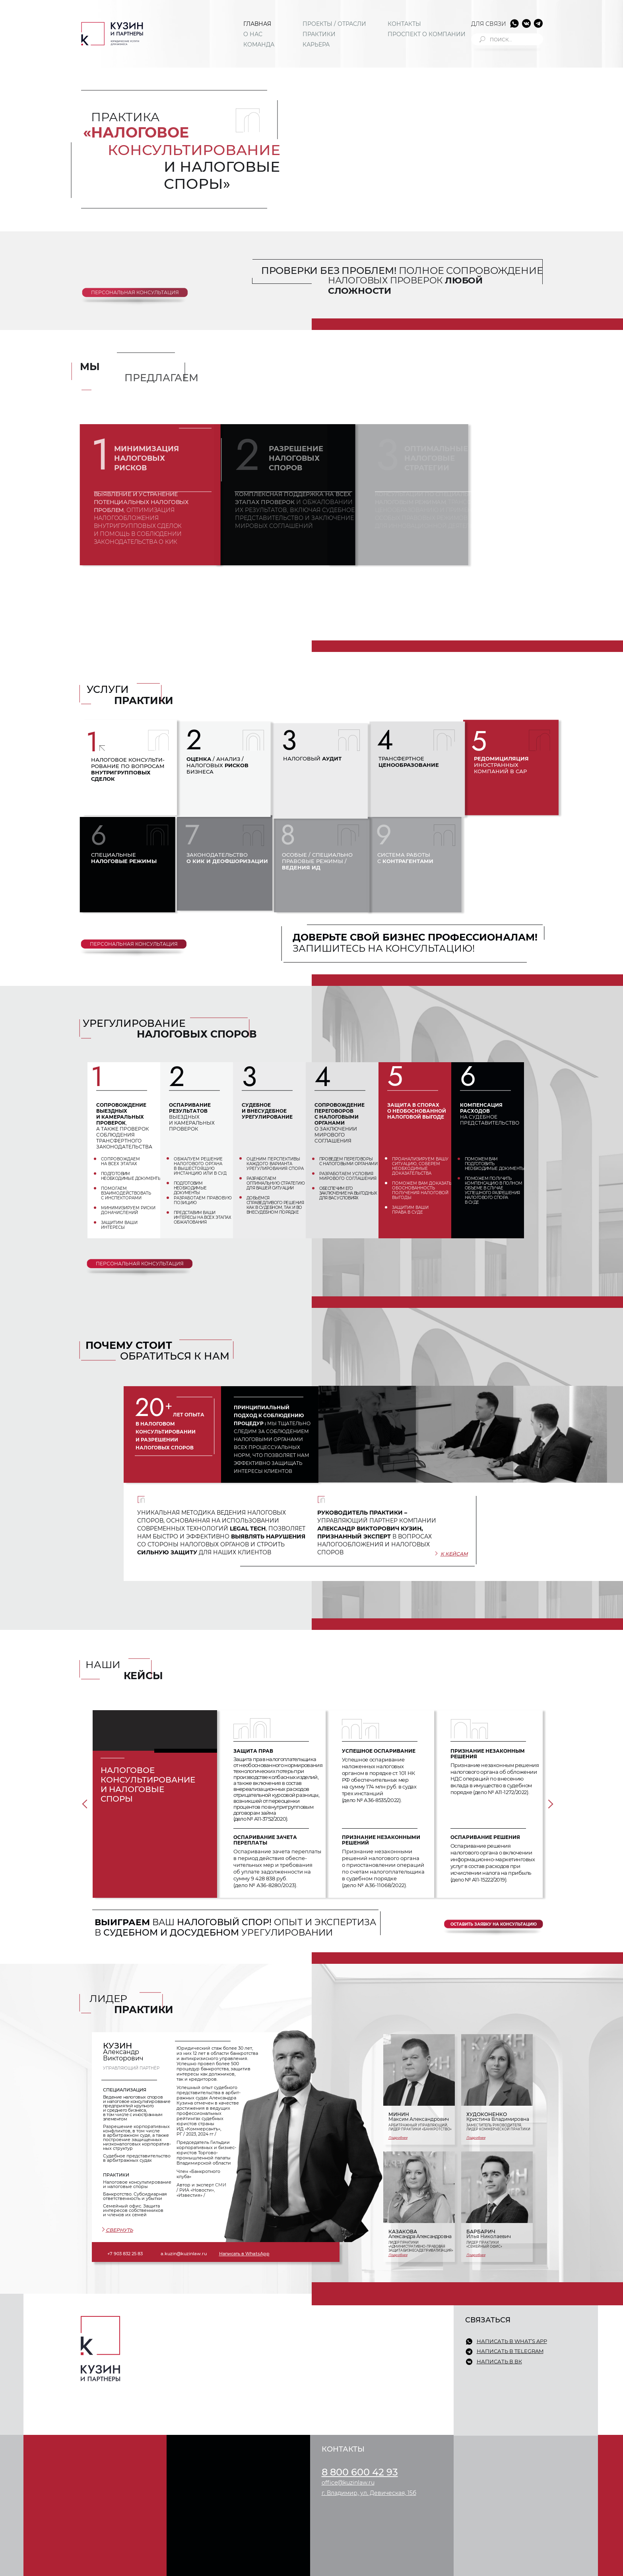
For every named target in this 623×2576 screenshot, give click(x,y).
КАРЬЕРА (316, 44)
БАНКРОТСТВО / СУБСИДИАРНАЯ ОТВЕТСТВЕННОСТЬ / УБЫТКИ (227, 2345)
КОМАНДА (258, 44)
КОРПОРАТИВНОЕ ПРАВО (217, 2377)
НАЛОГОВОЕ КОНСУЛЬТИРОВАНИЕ (230, 2333)
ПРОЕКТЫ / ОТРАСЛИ (334, 23)
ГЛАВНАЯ (257, 23)
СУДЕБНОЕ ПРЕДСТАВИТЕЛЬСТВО (229, 2368)
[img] (112, 34)
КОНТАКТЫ (404, 23)
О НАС (252, 34)
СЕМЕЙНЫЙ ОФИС (207, 2395)
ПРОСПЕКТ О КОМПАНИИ (427, 34)
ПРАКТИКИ (319, 34)
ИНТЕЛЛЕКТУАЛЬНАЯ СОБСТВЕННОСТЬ (237, 2421)
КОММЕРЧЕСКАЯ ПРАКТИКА (221, 2358)
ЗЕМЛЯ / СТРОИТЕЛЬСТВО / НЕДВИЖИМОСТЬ (244, 2386)
